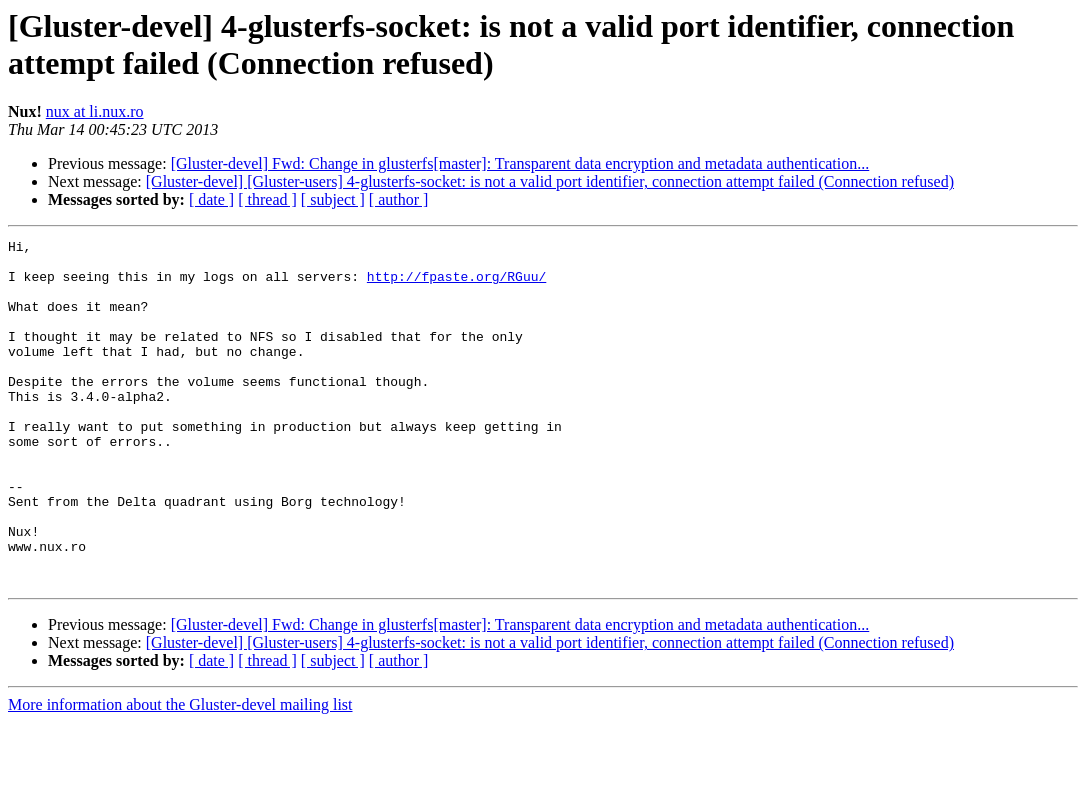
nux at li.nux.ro (95, 111)
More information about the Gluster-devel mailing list (180, 773)
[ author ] (399, 199)
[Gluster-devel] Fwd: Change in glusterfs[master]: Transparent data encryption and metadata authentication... (520, 163)
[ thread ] (267, 199)
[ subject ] (333, 199)
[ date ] (211, 199)
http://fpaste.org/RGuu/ (456, 285)
